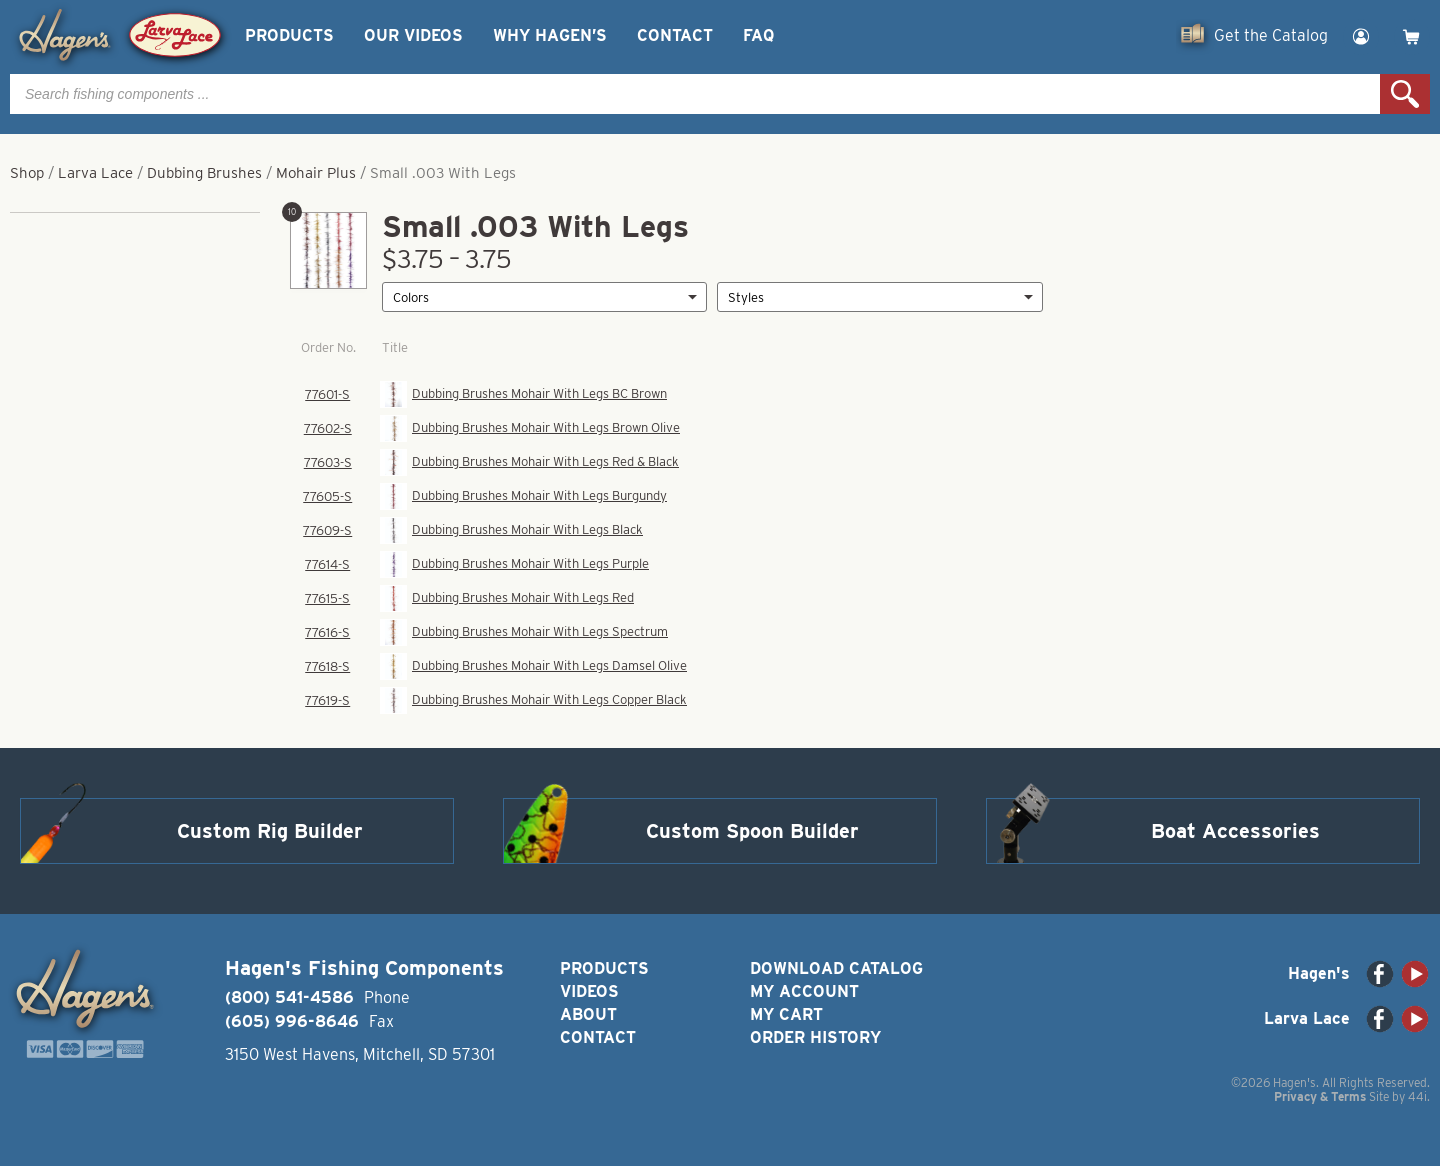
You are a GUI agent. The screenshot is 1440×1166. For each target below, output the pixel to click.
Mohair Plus (316, 173)
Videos (589, 991)
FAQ (758, 35)
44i (1417, 1096)
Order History (815, 1037)
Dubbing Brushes (204, 173)
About (588, 1014)
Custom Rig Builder (270, 831)
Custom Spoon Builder (752, 831)
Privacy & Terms (1320, 1096)
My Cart (786, 1014)
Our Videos (413, 35)
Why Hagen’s (550, 35)
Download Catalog (836, 968)
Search (1405, 94)
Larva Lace (95, 173)
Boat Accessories (1235, 831)
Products (289, 35)
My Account (804, 991)
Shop (27, 173)
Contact (675, 35)
